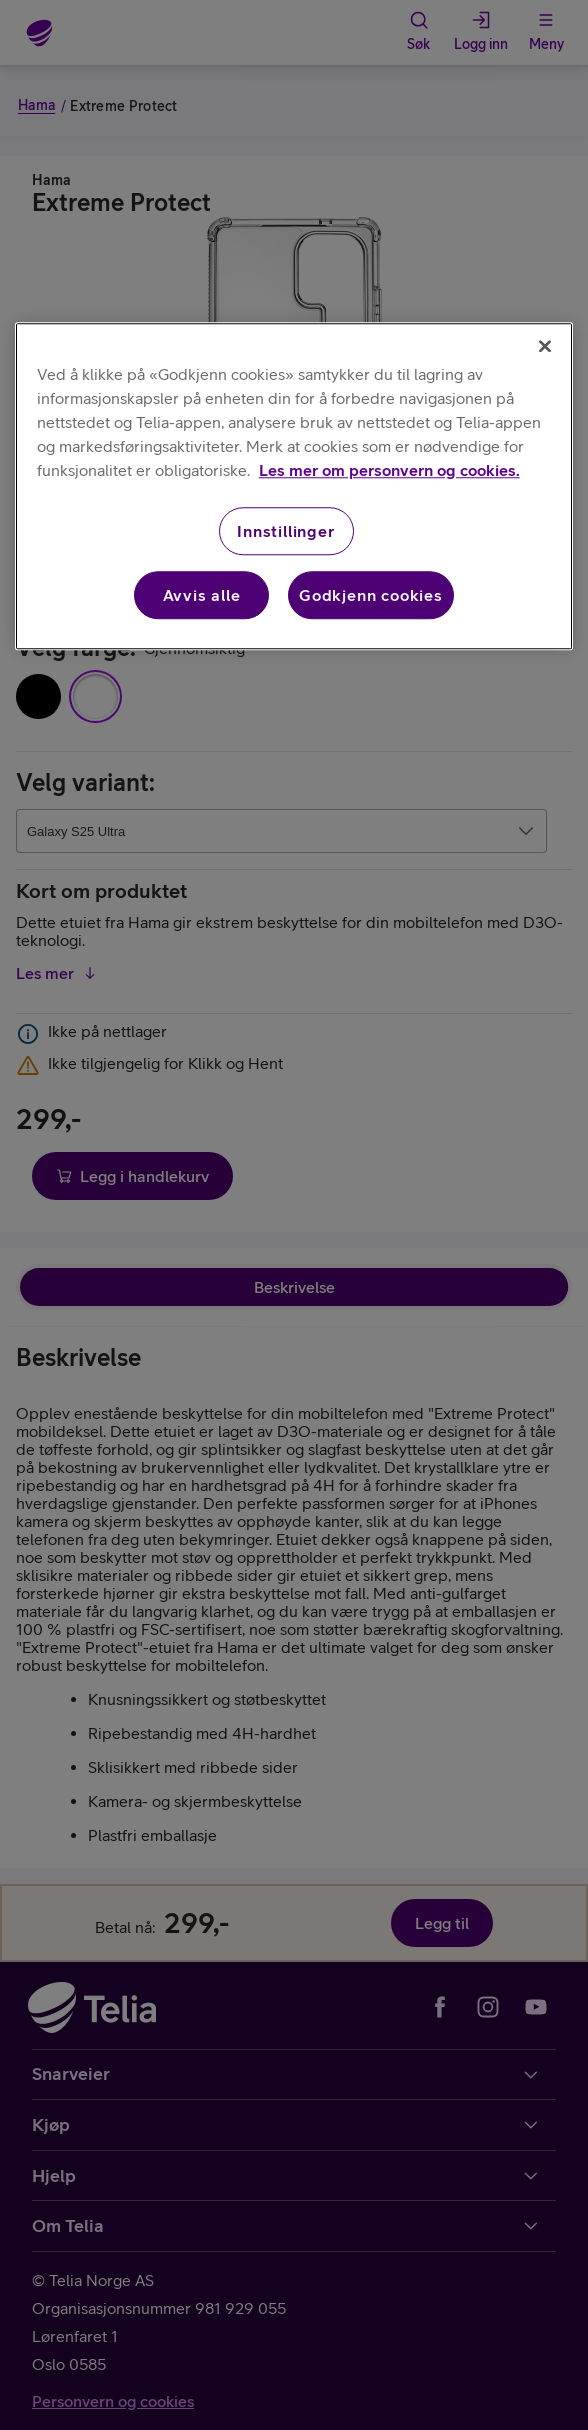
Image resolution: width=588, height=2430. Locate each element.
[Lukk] (545, 346)
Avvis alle (202, 595)
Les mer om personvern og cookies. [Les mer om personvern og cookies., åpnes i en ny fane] (389, 470)
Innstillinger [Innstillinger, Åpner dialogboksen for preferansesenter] (285, 531)
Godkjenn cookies (371, 595)
